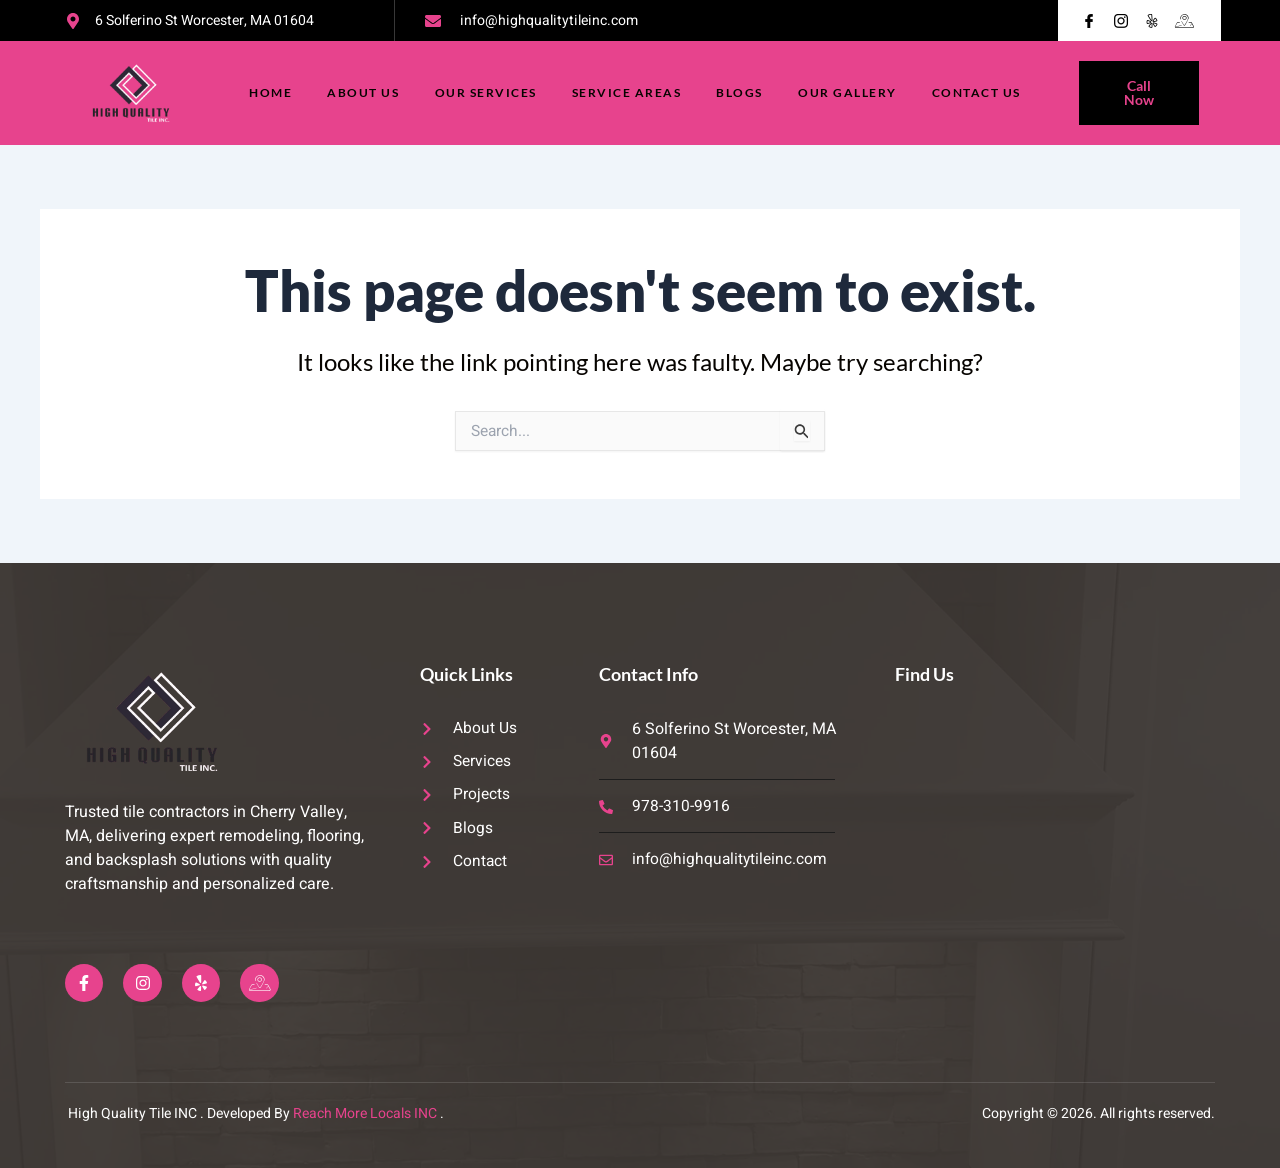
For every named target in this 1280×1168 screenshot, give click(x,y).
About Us (362, 92)
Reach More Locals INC (365, 1113)
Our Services (485, 92)
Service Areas (627, 92)
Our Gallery (849, 92)
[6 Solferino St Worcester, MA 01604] (1054, 823)
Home (268, 92)
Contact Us (979, 92)
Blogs (741, 92)
